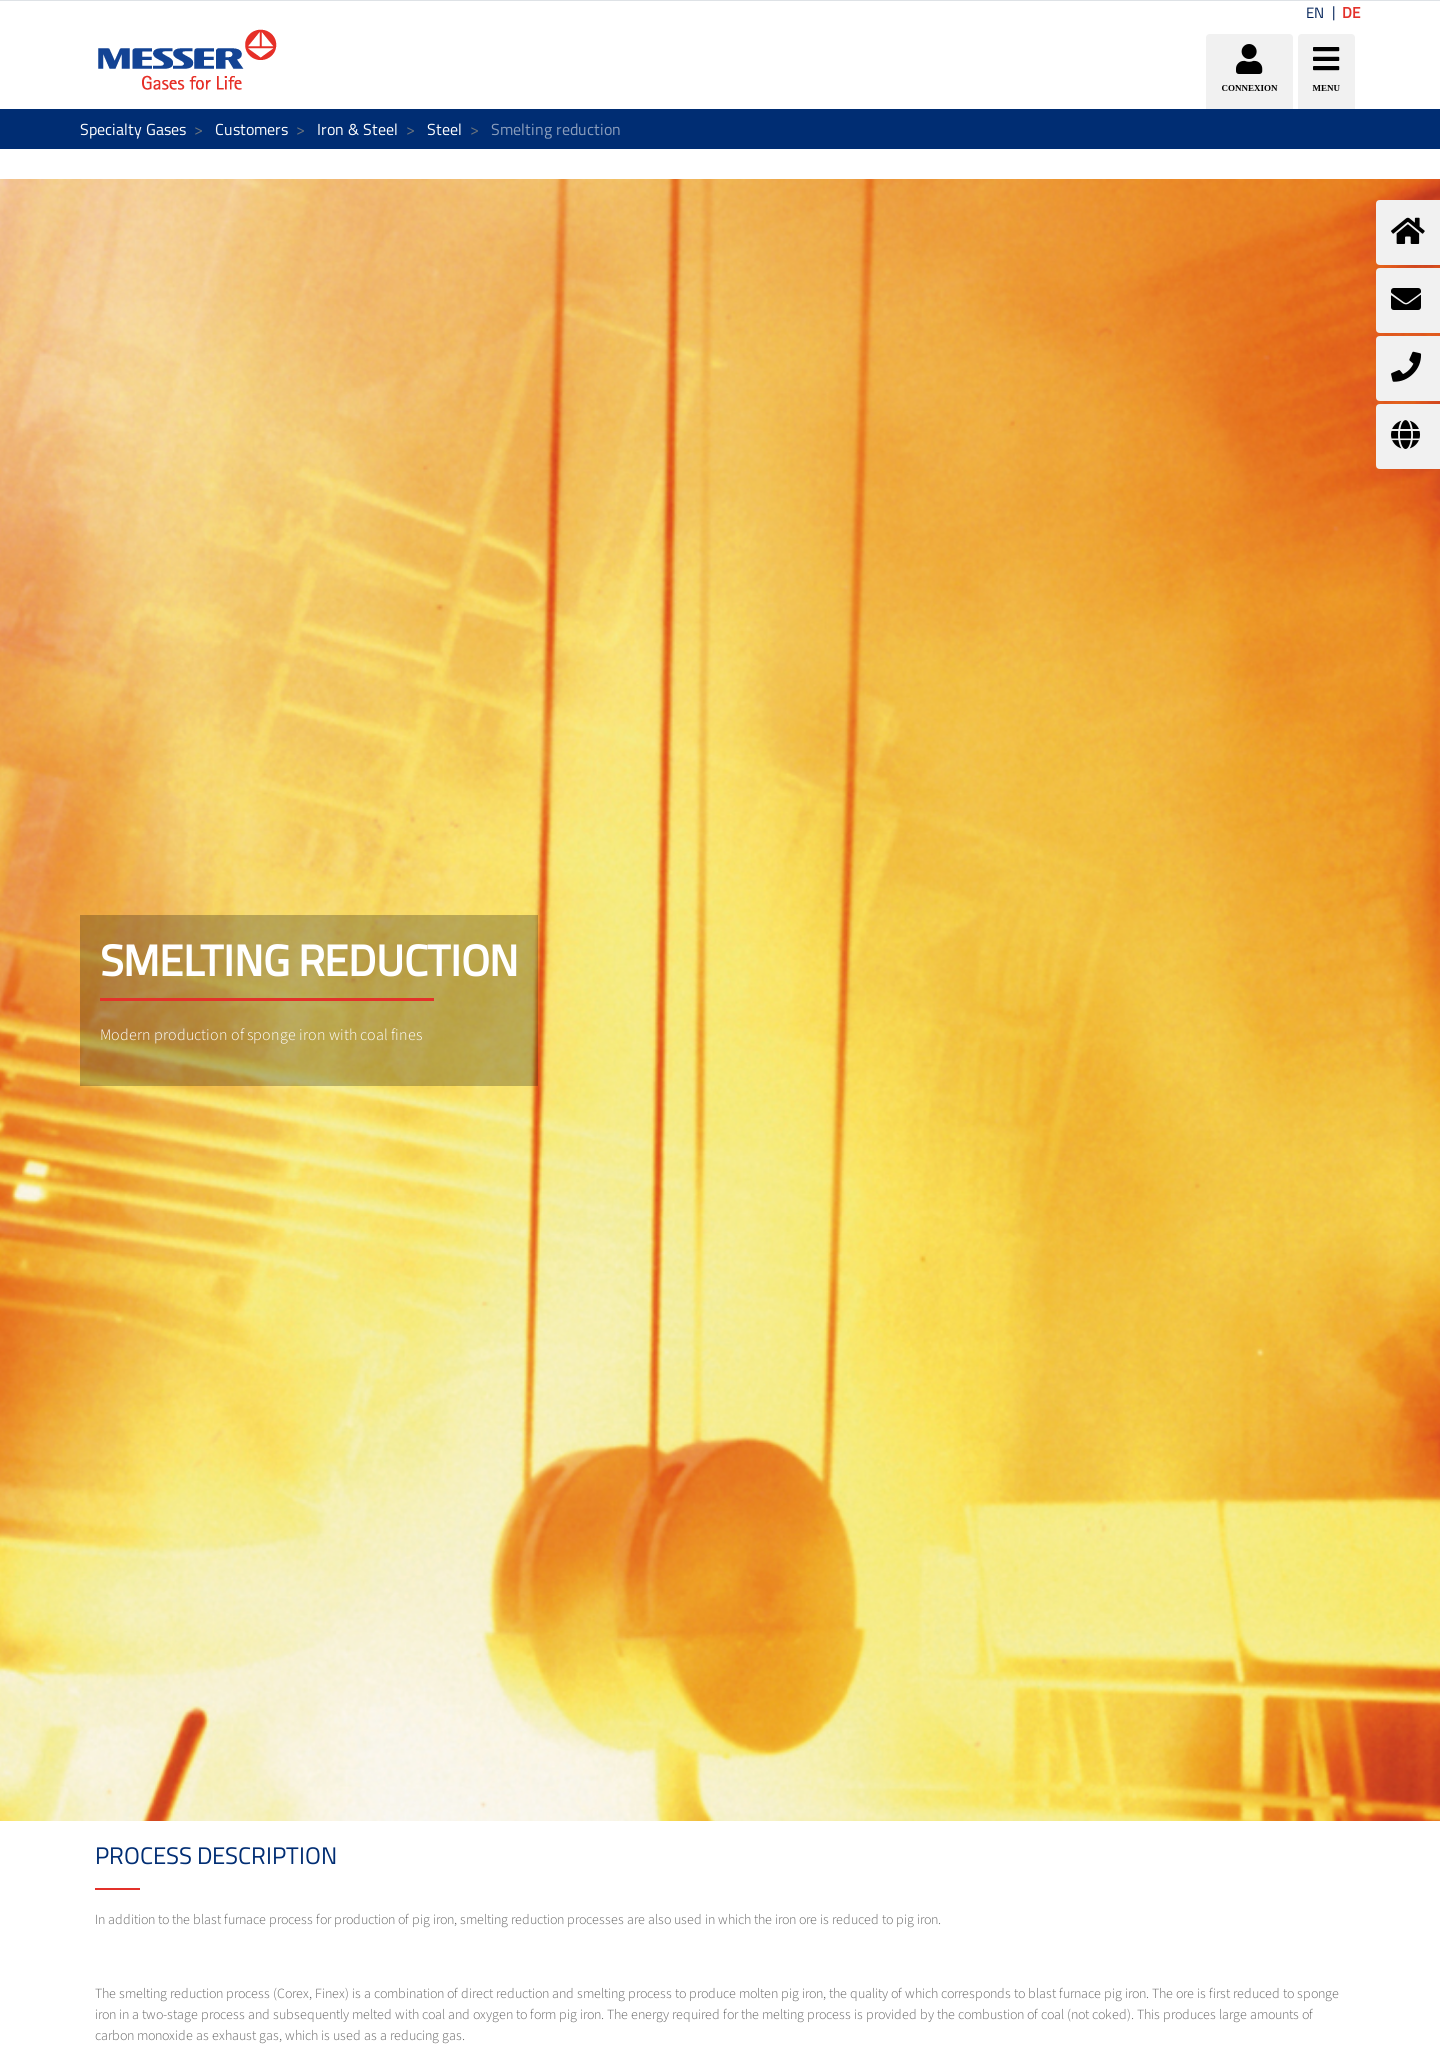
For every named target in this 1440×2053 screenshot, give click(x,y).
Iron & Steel (357, 129)
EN (1315, 12)
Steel (444, 129)
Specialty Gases (133, 129)
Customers (251, 129)
